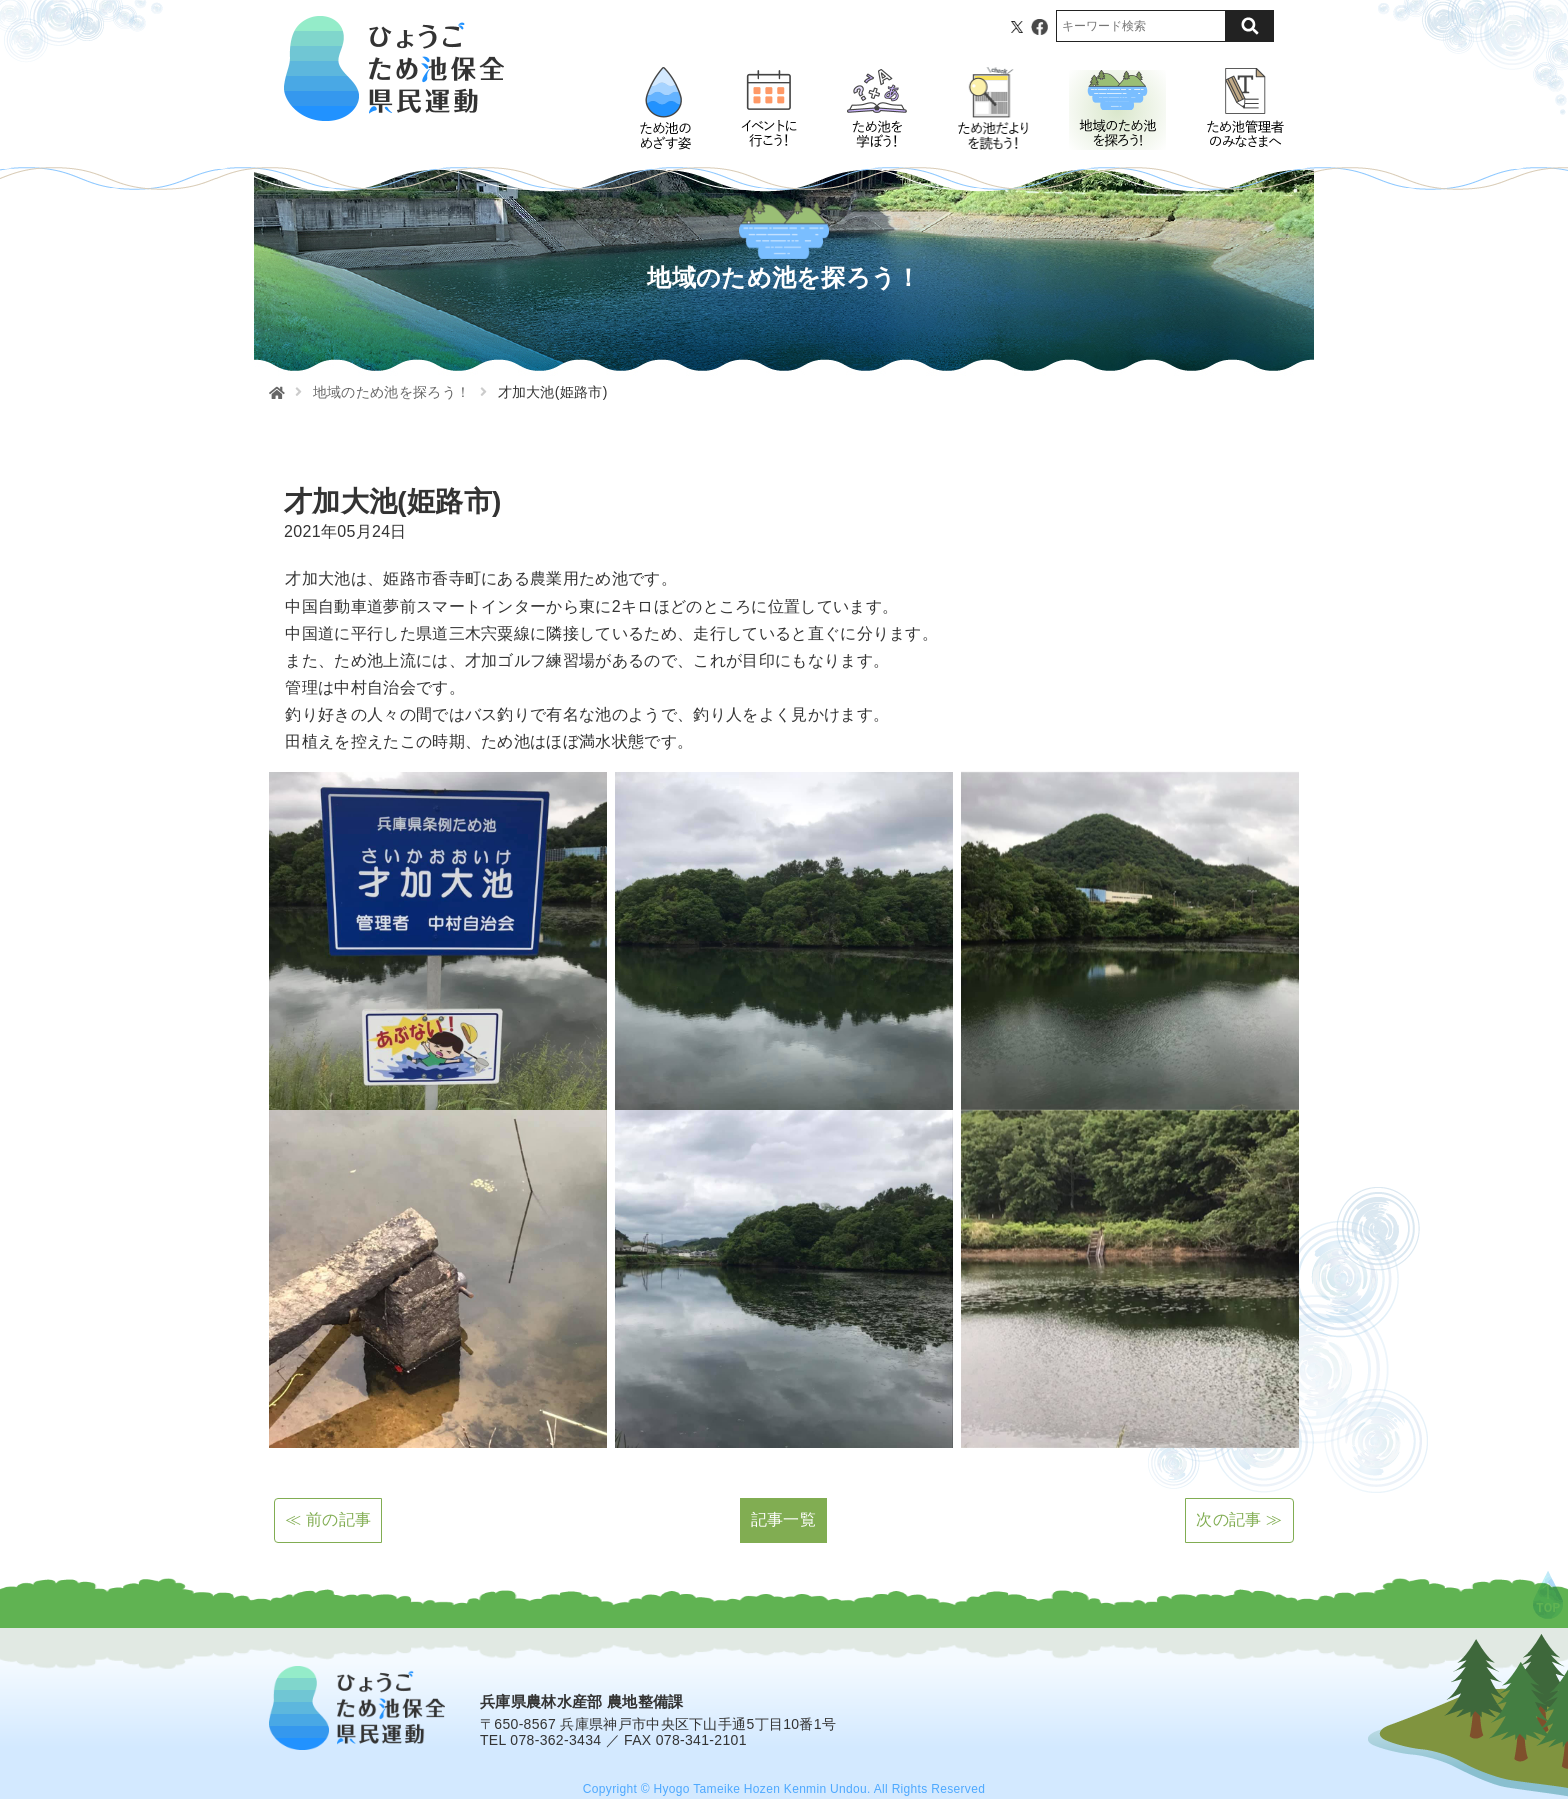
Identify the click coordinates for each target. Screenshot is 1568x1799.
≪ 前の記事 (328, 1519)
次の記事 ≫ (1239, 1519)
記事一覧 (783, 1519)
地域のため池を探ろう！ (392, 392)
